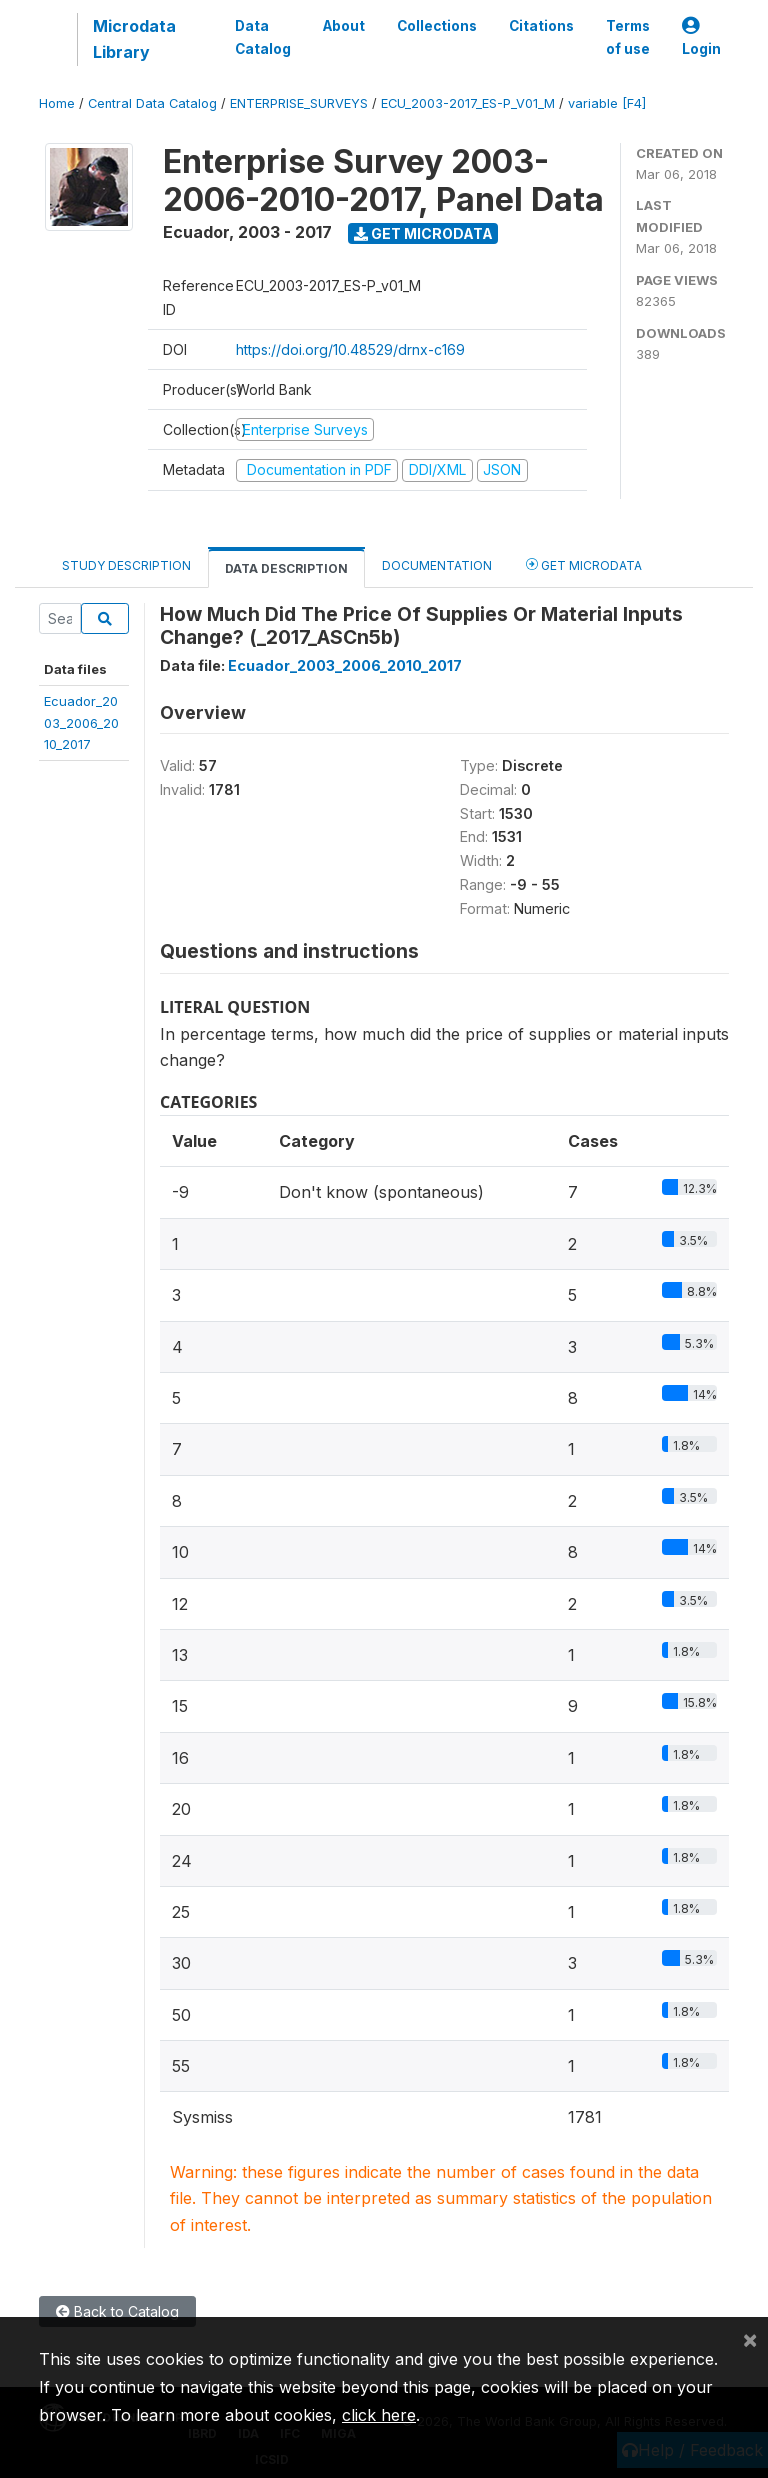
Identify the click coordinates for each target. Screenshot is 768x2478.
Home (57, 103)
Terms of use (628, 37)
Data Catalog (263, 37)
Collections (437, 26)
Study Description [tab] (126, 565)
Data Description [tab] (286, 568)
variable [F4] (607, 103)
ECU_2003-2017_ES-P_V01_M (468, 103)
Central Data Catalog (152, 103)
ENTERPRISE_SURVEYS (299, 103)
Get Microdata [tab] (584, 564)
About (344, 26)
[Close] (750, 2339)
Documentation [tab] (437, 565)
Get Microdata (423, 233)
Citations (541, 26)
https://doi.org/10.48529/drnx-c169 (350, 349)
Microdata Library (134, 39)
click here (379, 2415)
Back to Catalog (117, 2311)
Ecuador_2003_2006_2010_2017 (81, 722)
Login (701, 37)
